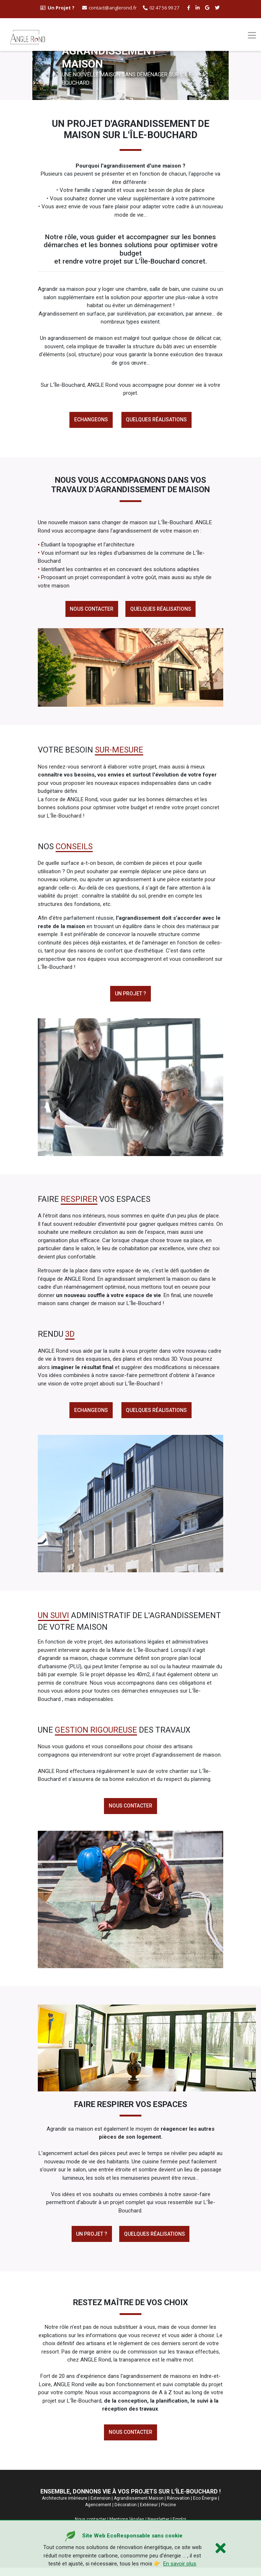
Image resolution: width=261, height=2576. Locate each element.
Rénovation (178, 2506)
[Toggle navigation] (251, 35)
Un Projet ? (91, 2240)
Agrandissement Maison (139, 2506)
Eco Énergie (205, 2506)
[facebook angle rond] (189, 7)
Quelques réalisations (157, 420)
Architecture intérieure (64, 2506)
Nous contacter (91, 611)
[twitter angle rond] (218, 7)
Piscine (168, 2513)
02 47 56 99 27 (161, 7)
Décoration (126, 2513)
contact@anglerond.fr (109, 7)
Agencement (98, 2513)
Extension (101, 2506)
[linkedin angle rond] (198, 7)
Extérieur (149, 2513)
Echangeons (90, 420)
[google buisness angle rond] (208, 7)
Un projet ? (130, 996)
